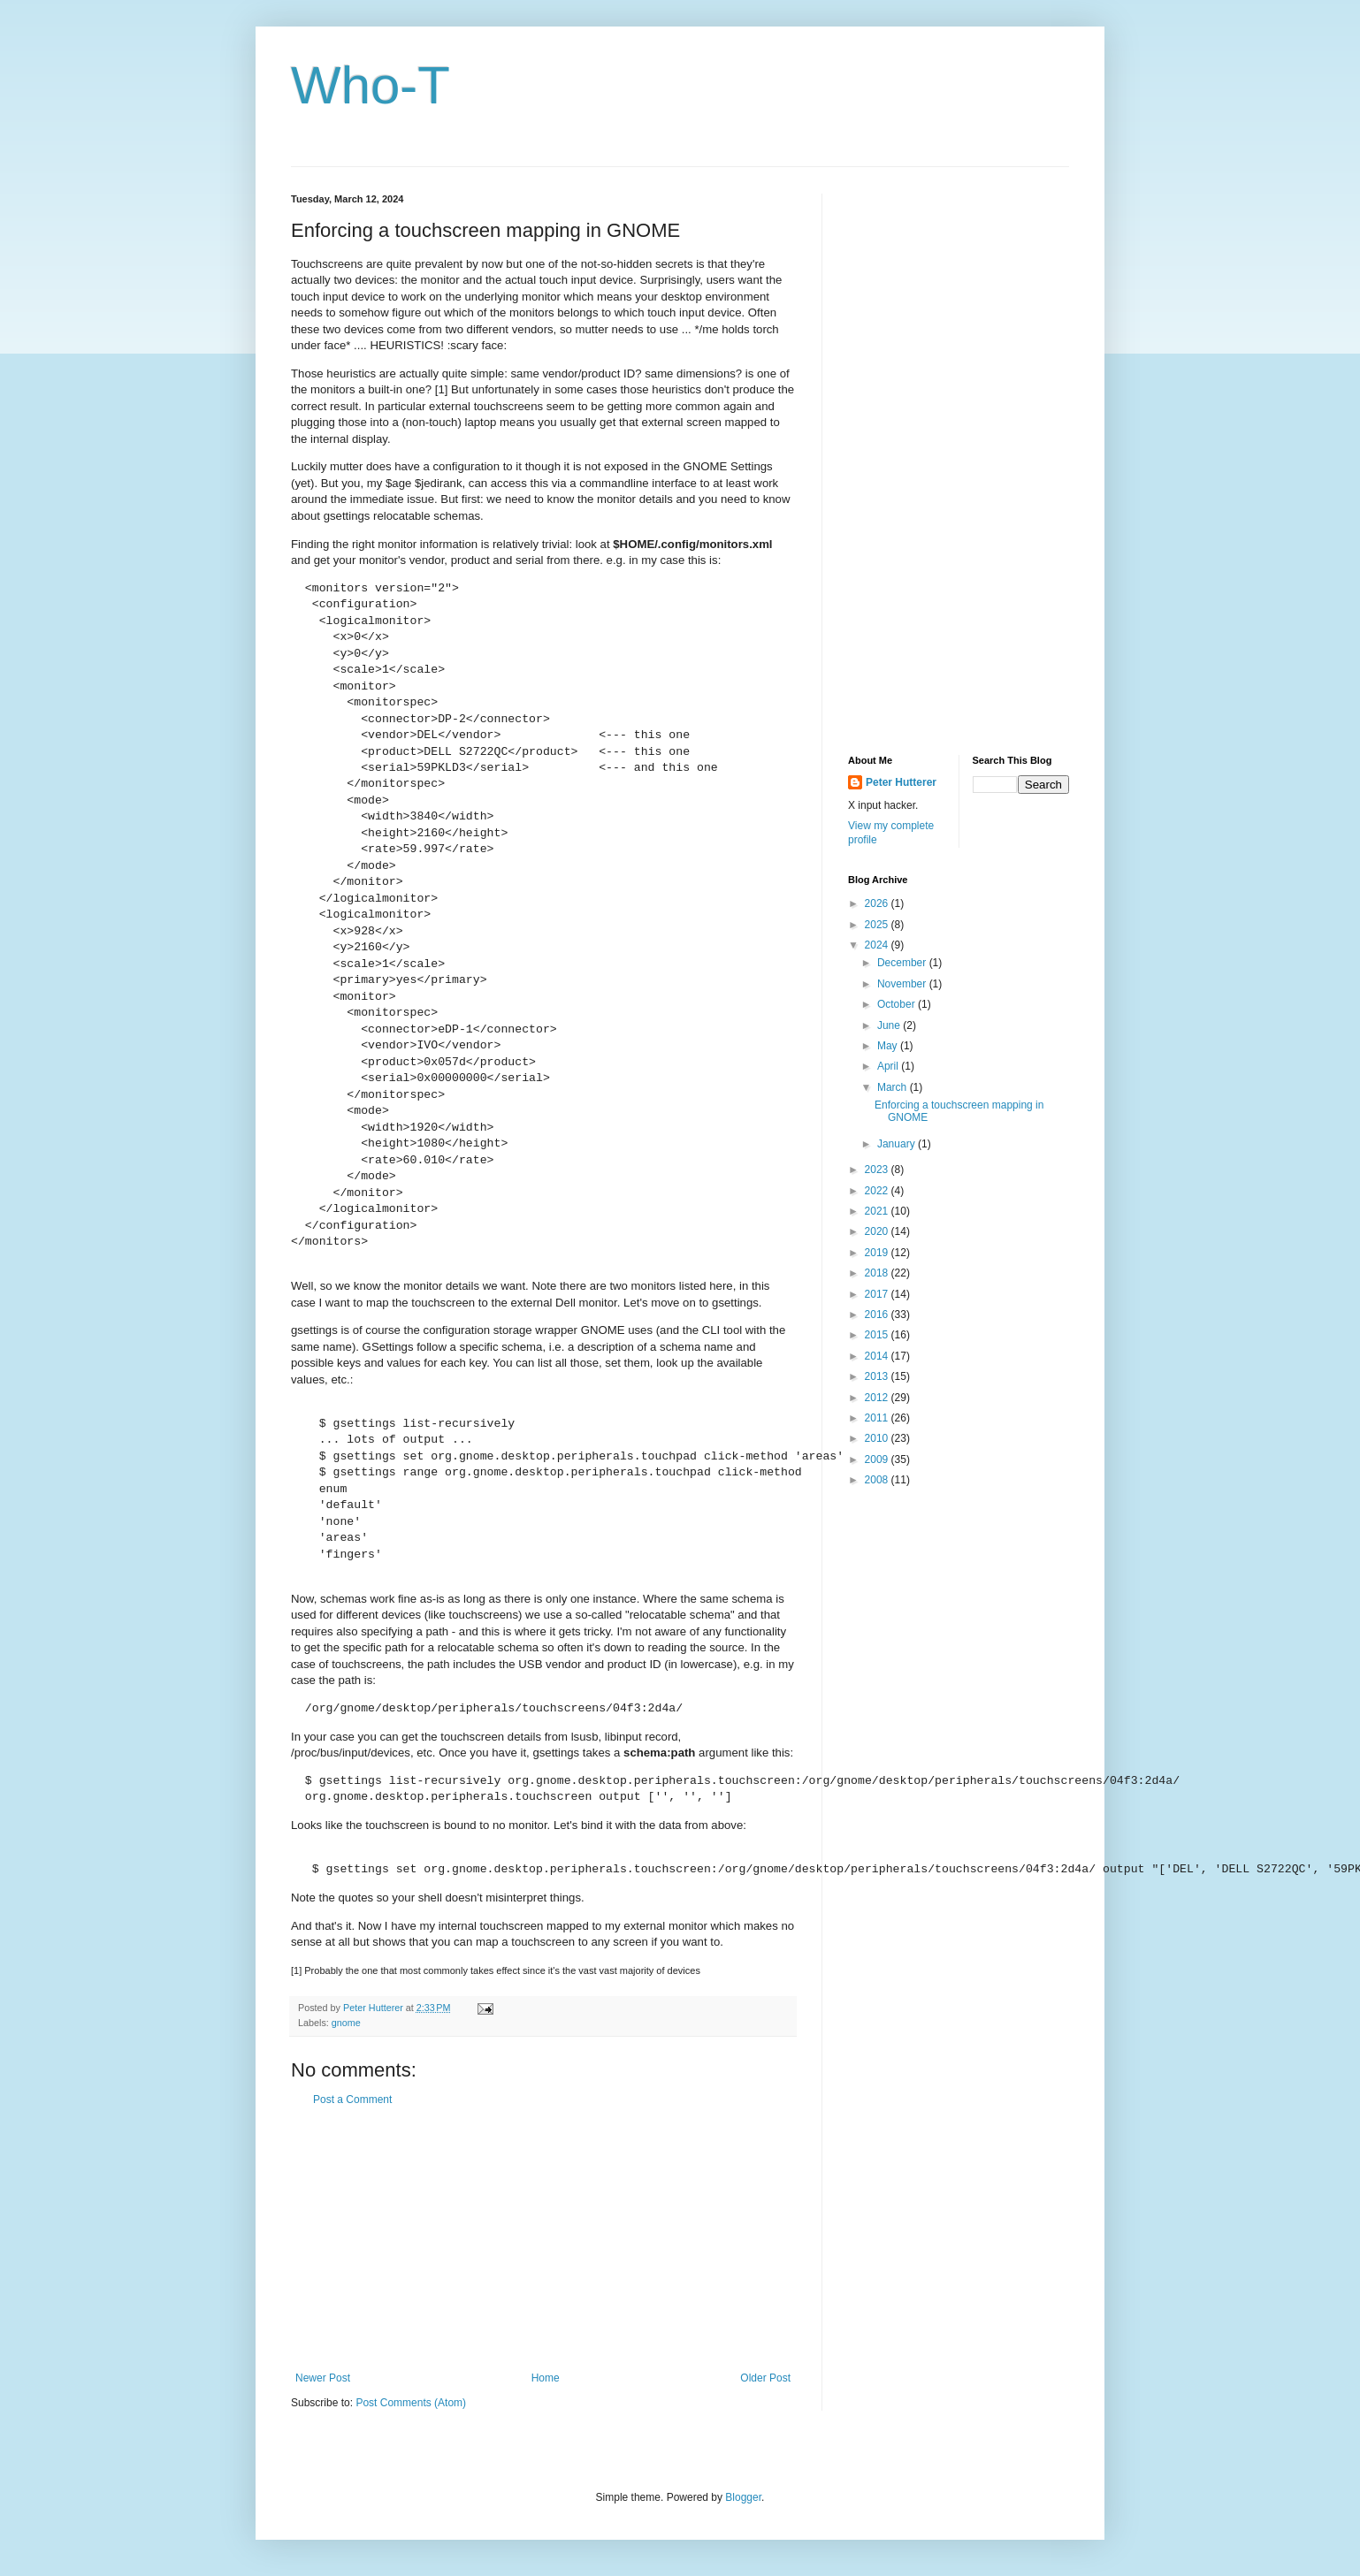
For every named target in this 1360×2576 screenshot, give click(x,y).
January (897, 1144)
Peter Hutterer (901, 782)
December (903, 962)
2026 (878, 903)
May (888, 1046)
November (903, 984)
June (890, 1025)
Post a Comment (352, 2099)
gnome (346, 2022)
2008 (878, 1480)
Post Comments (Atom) (410, 2403)
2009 (878, 1459)
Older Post (765, 2378)
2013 (878, 1376)
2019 (878, 1252)
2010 (878, 1438)
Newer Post (322, 2378)
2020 (878, 1231)
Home (545, 2378)
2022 (878, 1191)
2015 (878, 1335)
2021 (878, 1211)
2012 (878, 1397)
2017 (878, 1294)
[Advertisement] (543, 2239)
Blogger (743, 2497)
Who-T (370, 85)
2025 (878, 924)
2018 (878, 1273)
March (893, 1087)
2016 (878, 1314)
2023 (878, 1169)
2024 (878, 945)
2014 (878, 1356)
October (897, 1004)
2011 (878, 1418)
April (889, 1066)
